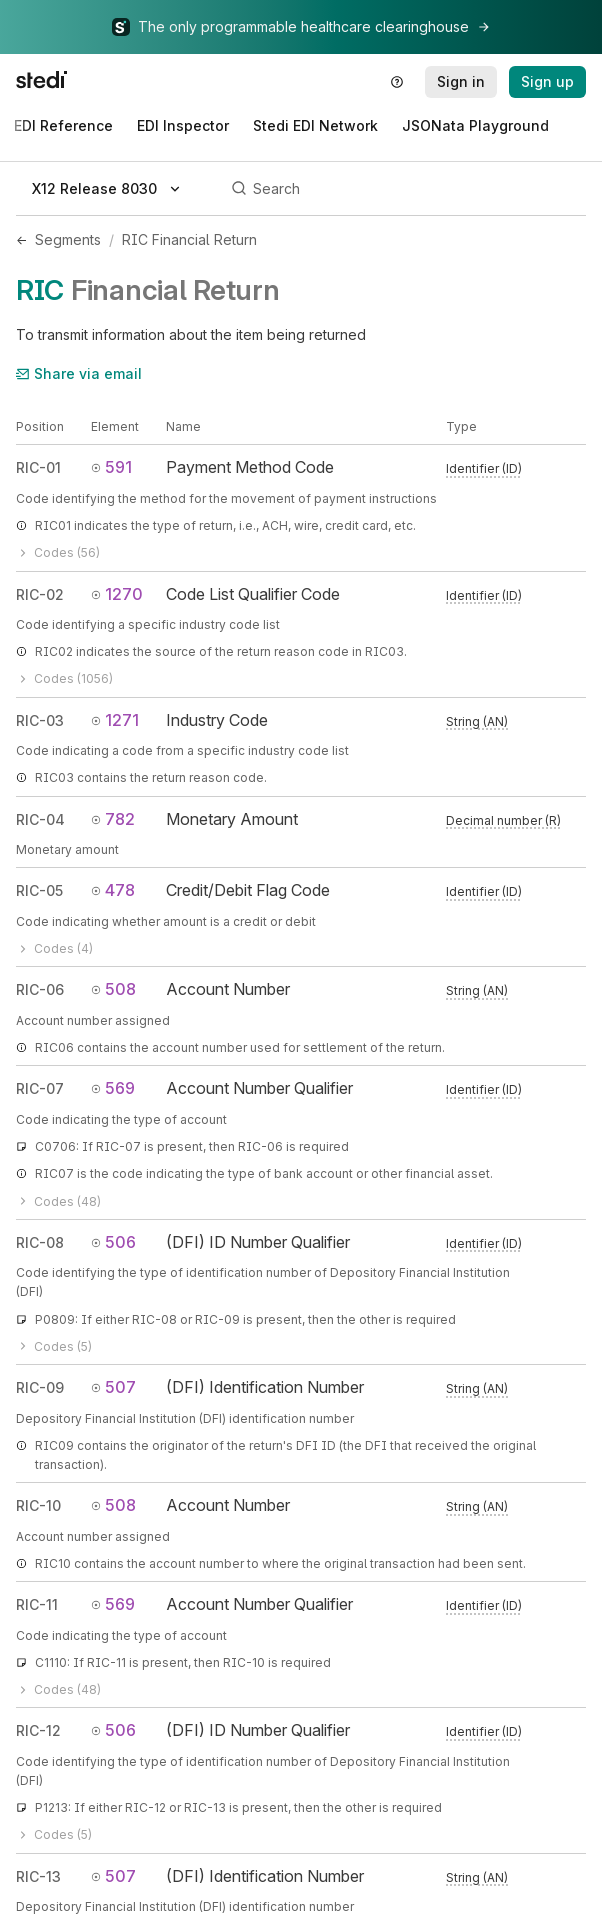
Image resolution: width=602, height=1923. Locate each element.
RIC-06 (40, 989)
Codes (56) (58, 552)
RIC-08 (40, 1242)
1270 (117, 594)
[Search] (405, 189)
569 (113, 1088)
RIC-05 (39, 890)
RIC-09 (40, 1387)
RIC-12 (38, 1730)
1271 (115, 720)
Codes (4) (54, 948)
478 (113, 890)
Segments (68, 239)
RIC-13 (38, 1876)
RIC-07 (40, 1088)
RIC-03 (40, 720)
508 (113, 989)
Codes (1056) (64, 678)
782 (113, 819)
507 (113, 1387)
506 (113, 1242)
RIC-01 (38, 467)
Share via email (79, 373)
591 (111, 467)
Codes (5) (54, 1346)
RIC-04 (40, 819)
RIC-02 (40, 594)
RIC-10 (38, 1505)
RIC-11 (37, 1604)
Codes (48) (58, 1201)
